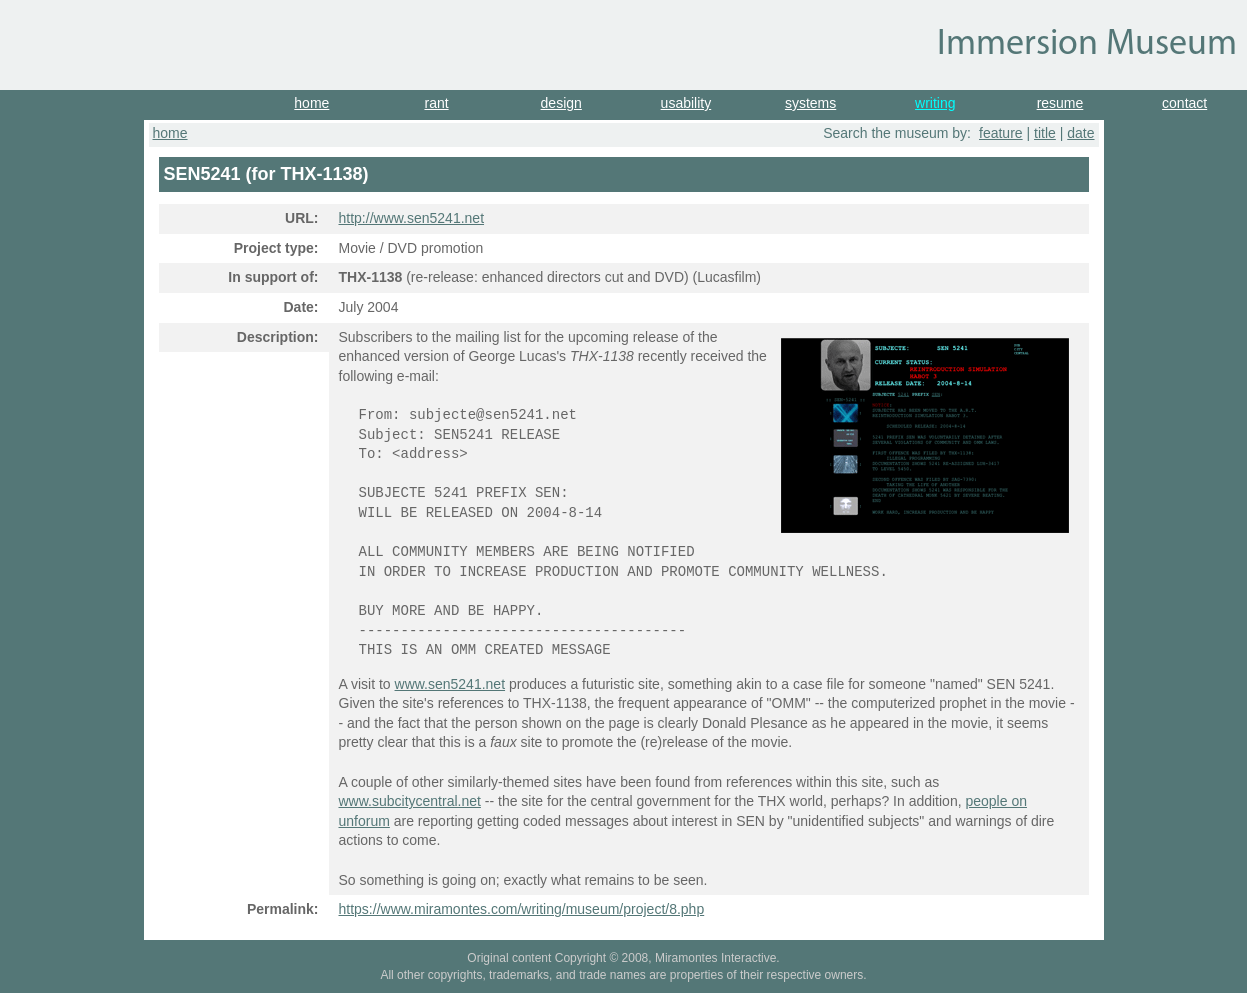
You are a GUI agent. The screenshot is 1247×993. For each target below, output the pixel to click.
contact (1184, 103)
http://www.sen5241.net (412, 218)
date (1080, 133)
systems (810, 103)
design (561, 103)
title (1045, 133)
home (311, 103)
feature (1001, 133)
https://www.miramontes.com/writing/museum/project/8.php (522, 909)
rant (436, 103)
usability (686, 103)
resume (1060, 103)
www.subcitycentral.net (410, 801)
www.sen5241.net (450, 684)
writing (935, 103)
